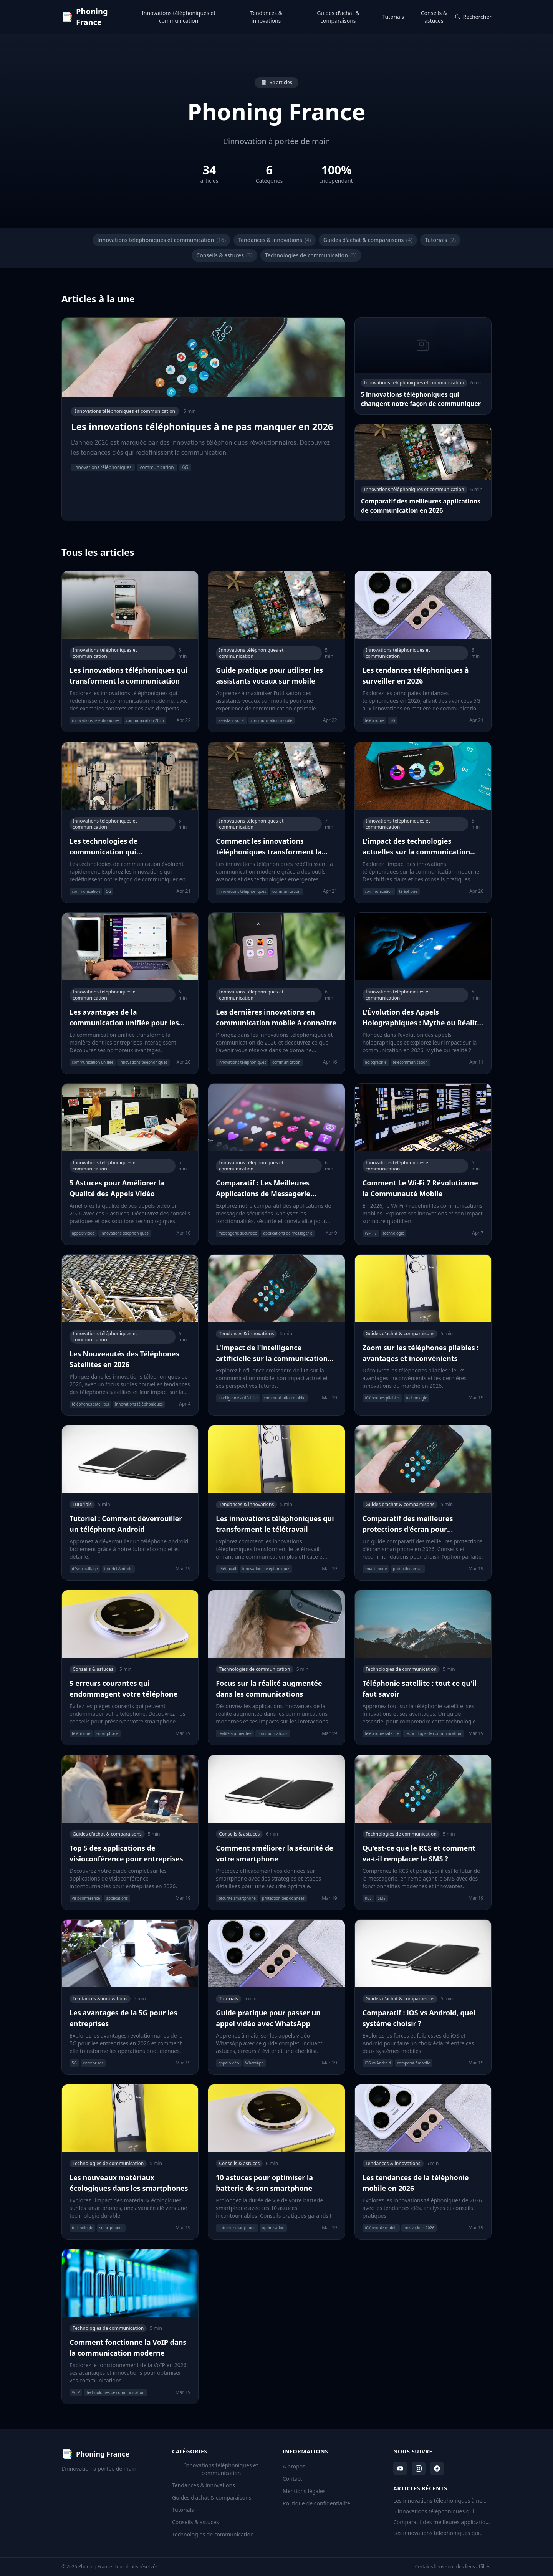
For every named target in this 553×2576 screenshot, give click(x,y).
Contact (292, 2478)
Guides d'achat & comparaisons (338, 16)
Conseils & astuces (434, 16)
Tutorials (393, 16)
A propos (294, 2466)
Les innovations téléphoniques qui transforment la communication (436, 2533)
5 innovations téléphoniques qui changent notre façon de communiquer (433, 2511)
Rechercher (473, 16)
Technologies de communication (311, 255)
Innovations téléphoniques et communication (178, 16)
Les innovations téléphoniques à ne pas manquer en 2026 (437, 2501)
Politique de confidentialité (316, 2503)
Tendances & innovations (266, 16)
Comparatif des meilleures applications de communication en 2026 (442, 2522)
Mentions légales (304, 2491)
